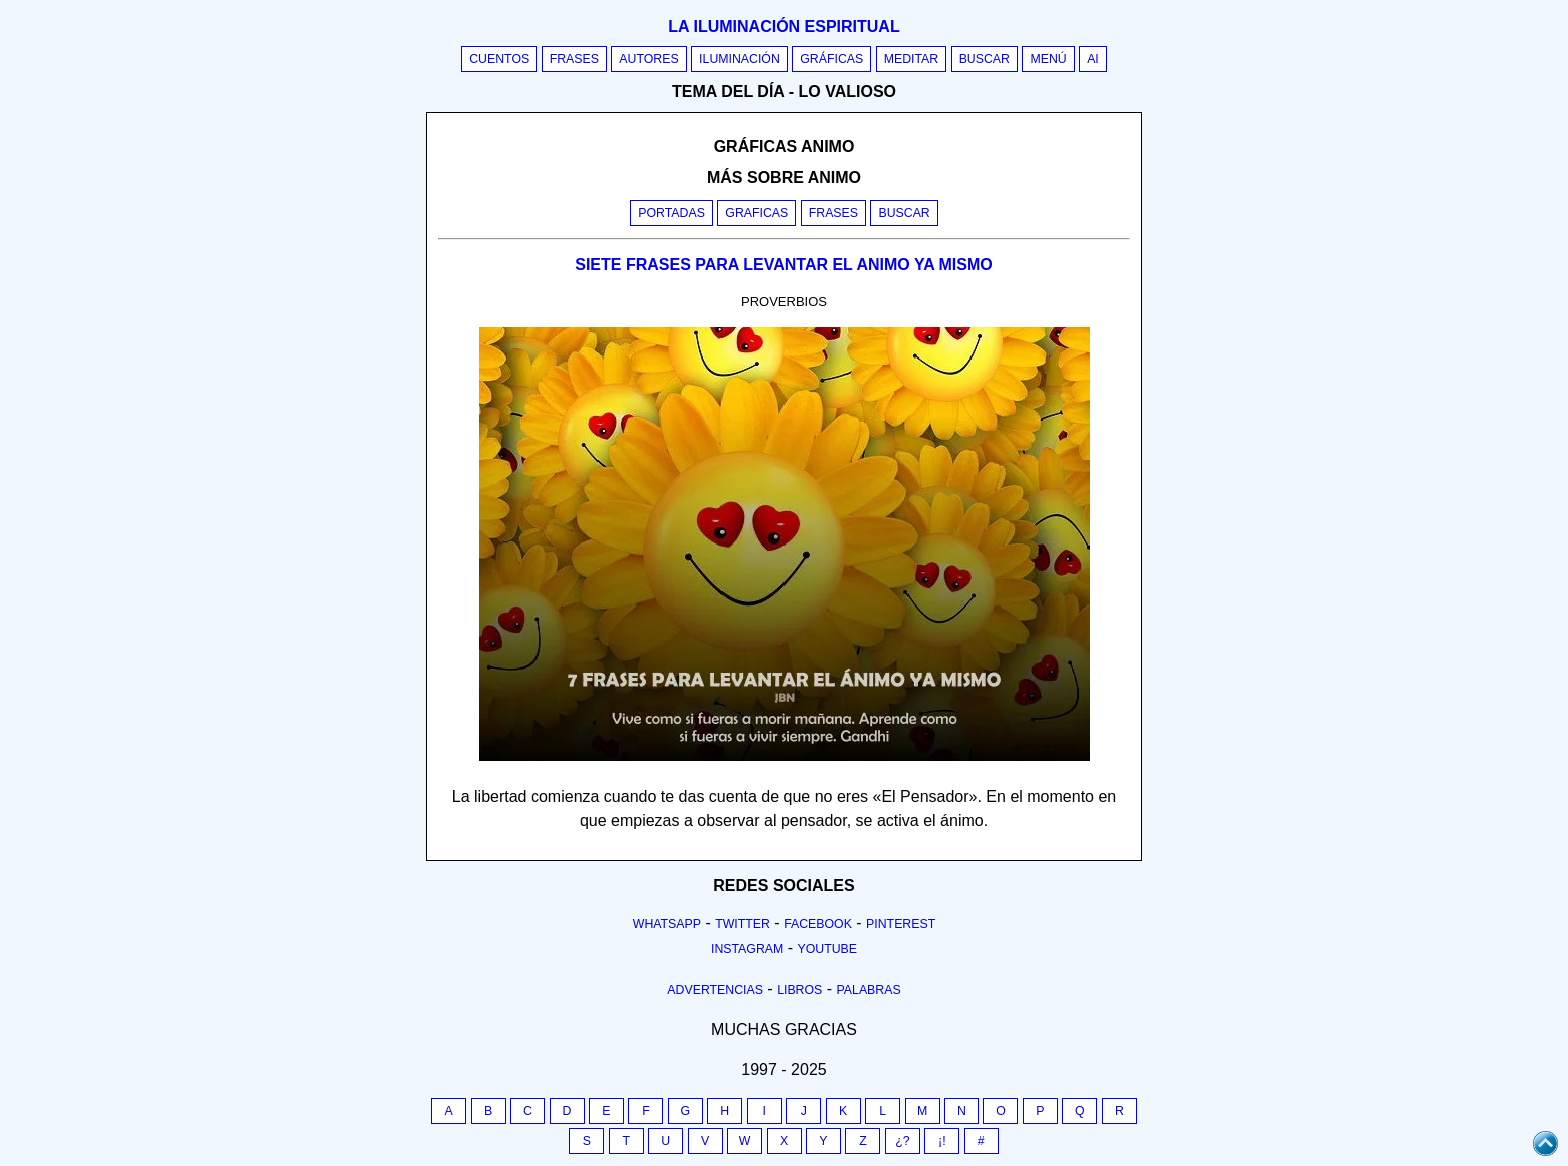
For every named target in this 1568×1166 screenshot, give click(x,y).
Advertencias (715, 990)
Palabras (869, 990)
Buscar (984, 59)
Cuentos (499, 59)
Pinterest (900, 924)
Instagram (747, 949)
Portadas (671, 213)
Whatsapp (667, 924)
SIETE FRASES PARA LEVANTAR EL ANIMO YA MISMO (784, 264)
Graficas (756, 213)
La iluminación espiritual (783, 26)
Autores (648, 59)
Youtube (827, 949)
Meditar (911, 59)
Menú (1048, 59)
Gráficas (831, 59)
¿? (902, 1141)
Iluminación (739, 59)
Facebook (818, 924)
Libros (799, 990)
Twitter (742, 924)
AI (1093, 59)
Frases (574, 59)
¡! (942, 1141)
